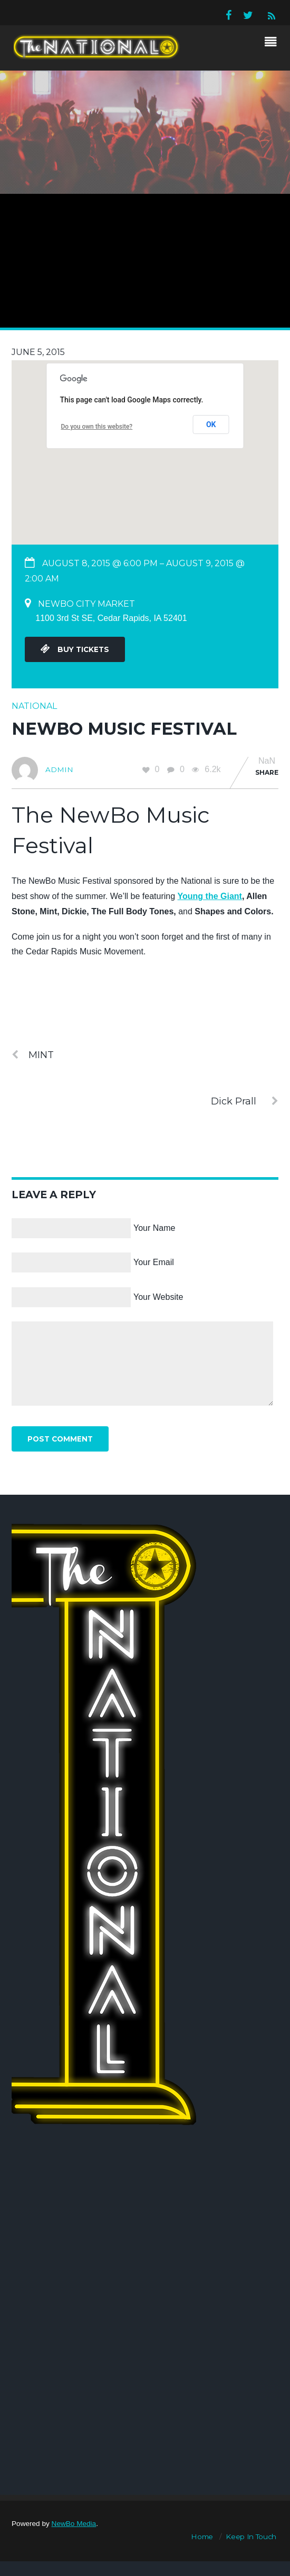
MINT (33, 1055)
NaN (266, 761)
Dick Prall (244, 1101)
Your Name (154, 1227)
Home (202, 2536)
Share (266, 772)
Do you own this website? (97, 426)
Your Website (158, 1296)
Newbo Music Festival (124, 728)
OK (211, 424)
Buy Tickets (75, 649)
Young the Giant (210, 896)
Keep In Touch (251, 2536)
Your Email (153, 1262)
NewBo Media (74, 2524)
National (34, 706)
